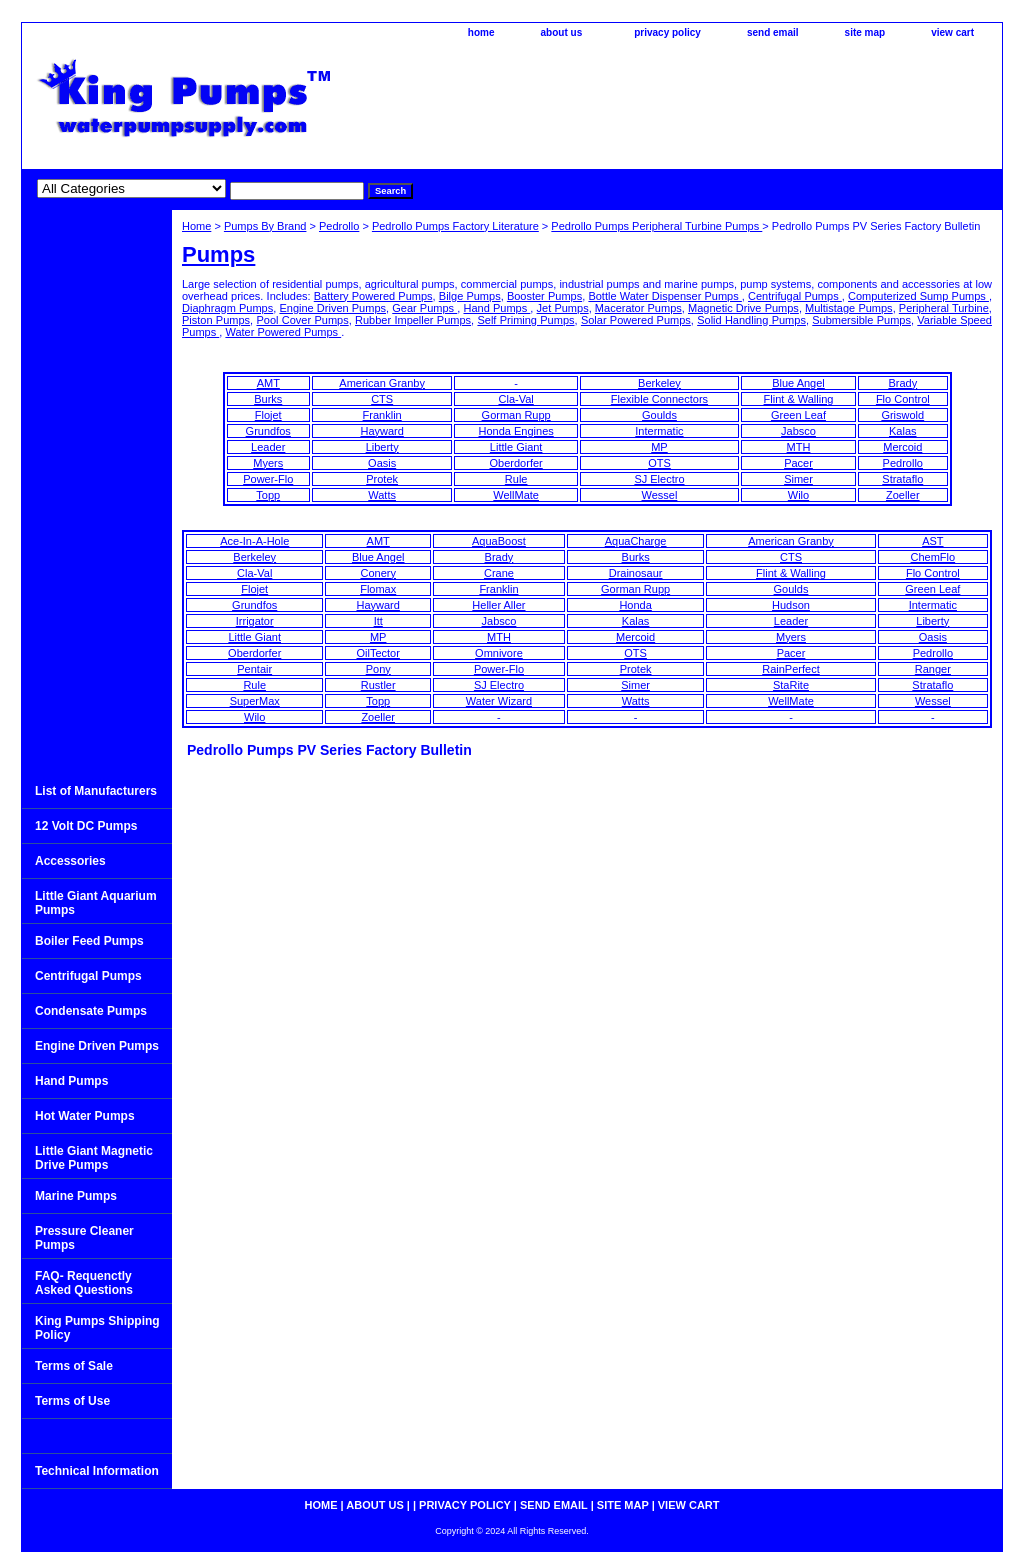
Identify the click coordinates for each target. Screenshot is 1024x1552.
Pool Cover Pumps (302, 320)
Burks (268, 399)
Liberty (382, 447)
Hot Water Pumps (85, 1116)
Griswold (902, 415)
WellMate (516, 495)
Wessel (660, 495)
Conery (377, 573)
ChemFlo (933, 557)
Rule (516, 479)
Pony (378, 669)
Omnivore (499, 653)
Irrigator (255, 621)
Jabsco (798, 431)
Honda (635, 605)
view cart (952, 32)
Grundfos (268, 431)
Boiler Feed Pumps (89, 941)
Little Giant (516, 447)
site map (865, 32)
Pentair (254, 669)
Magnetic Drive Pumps (743, 308)
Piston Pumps (216, 320)
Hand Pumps (496, 308)
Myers (268, 463)
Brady (902, 383)
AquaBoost (499, 541)
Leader (268, 447)
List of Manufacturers (96, 791)
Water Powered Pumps (283, 332)
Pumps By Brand (265, 226)
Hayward (381, 431)
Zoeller (903, 495)
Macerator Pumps (638, 308)
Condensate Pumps (91, 1011)
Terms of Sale (74, 1366)
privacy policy (667, 32)
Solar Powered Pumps (636, 320)
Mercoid (902, 447)
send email (773, 32)
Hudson (791, 605)
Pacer (798, 463)
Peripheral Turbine (944, 308)
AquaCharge (636, 541)
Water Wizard (499, 701)
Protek (382, 479)
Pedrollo (339, 226)
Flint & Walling (799, 399)
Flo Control (903, 399)
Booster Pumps (544, 296)
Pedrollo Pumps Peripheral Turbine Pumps (656, 226)
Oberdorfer (516, 463)
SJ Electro (659, 479)
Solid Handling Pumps (751, 320)
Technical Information (97, 1471)
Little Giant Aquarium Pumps (96, 903)
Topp (268, 495)
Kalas (903, 431)
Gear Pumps (424, 308)
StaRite (791, 685)
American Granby (382, 383)
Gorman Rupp (516, 415)
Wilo (798, 495)
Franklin (382, 415)
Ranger (933, 669)
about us (562, 32)
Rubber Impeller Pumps (413, 320)
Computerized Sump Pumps (918, 296)
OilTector (378, 653)
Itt (378, 621)
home (481, 32)
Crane (499, 573)
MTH (799, 447)
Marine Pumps (76, 1196)
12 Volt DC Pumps (86, 826)
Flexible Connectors (659, 399)
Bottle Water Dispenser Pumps (664, 296)
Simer (798, 479)
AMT (268, 383)
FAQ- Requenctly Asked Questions (84, 1283)
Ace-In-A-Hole (254, 541)
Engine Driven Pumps (332, 308)
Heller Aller (498, 605)
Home (196, 226)
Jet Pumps (563, 308)
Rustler (378, 685)
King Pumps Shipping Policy (97, 1328)
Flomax (378, 589)
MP (659, 447)
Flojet (268, 415)
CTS (382, 399)
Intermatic (659, 431)
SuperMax (255, 701)
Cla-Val (516, 399)
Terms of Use (72, 1401)
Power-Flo (268, 479)
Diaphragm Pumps (227, 308)
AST (932, 541)
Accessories (70, 861)
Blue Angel (798, 383)
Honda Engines (516, 431)
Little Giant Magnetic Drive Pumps (94, 1158)
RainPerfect (790, 669)
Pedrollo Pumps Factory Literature (455, 226)
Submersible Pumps (861, 320)
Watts (382, 495)
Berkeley (659, 383)
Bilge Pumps (470, 296)
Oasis (382, 463)
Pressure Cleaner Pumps (84, 1238)
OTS (659, 463)
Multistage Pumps (849, 308)
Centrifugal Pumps (795, 296)
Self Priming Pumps (525, 320)
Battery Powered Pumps (373, 296)
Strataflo (902, 479)
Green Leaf (798, 415)
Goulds (659, 415)
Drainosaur (636, 573)
